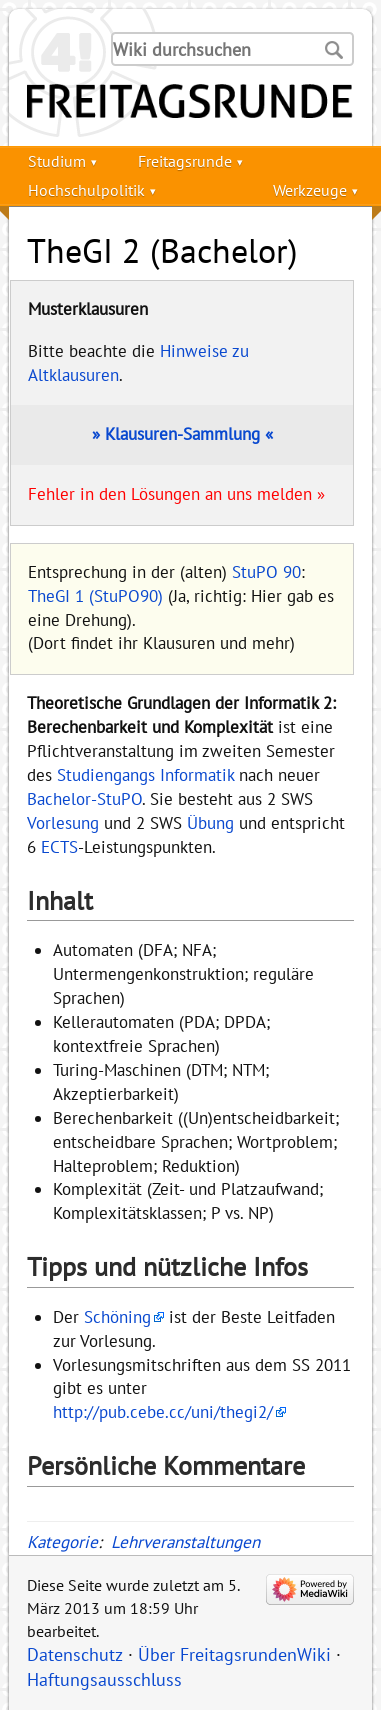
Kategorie (62, 1542)
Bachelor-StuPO (84, 799)
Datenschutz (75, 1654)
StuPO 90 (266, 572)
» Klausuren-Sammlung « (182, 434)
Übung (210, 823)
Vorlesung (63, 823)
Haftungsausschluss (104, 1679)
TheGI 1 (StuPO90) (95, 596)
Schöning (117, 1317)
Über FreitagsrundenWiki (234, 1654)
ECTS (59, 847)
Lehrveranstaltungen (185, 1542)
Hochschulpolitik (86, 190)
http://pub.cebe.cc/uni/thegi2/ (163, 1412)
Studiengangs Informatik (145, 775)
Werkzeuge (310, 190)
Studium (57, 161)
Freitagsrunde (185, 161)
